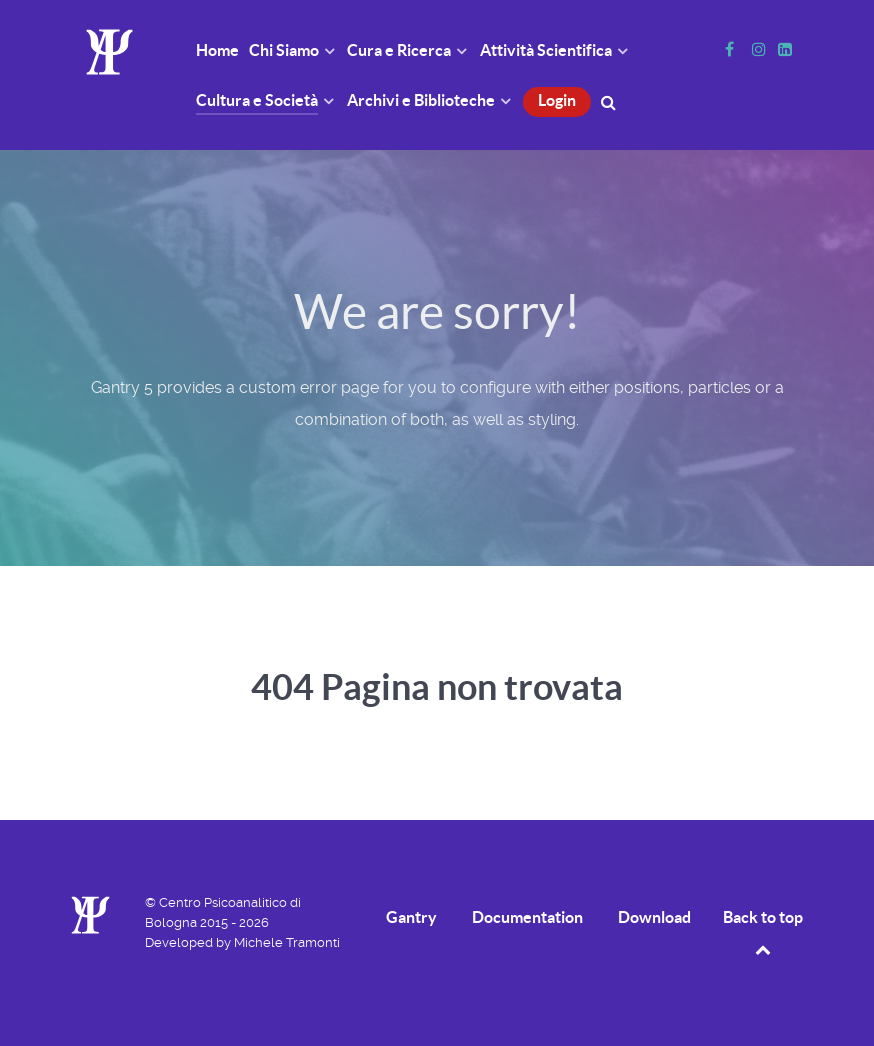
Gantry (411, 917)
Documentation (527, 917)
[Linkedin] (785, 49)
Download (654, 917)
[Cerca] (611, 100)
